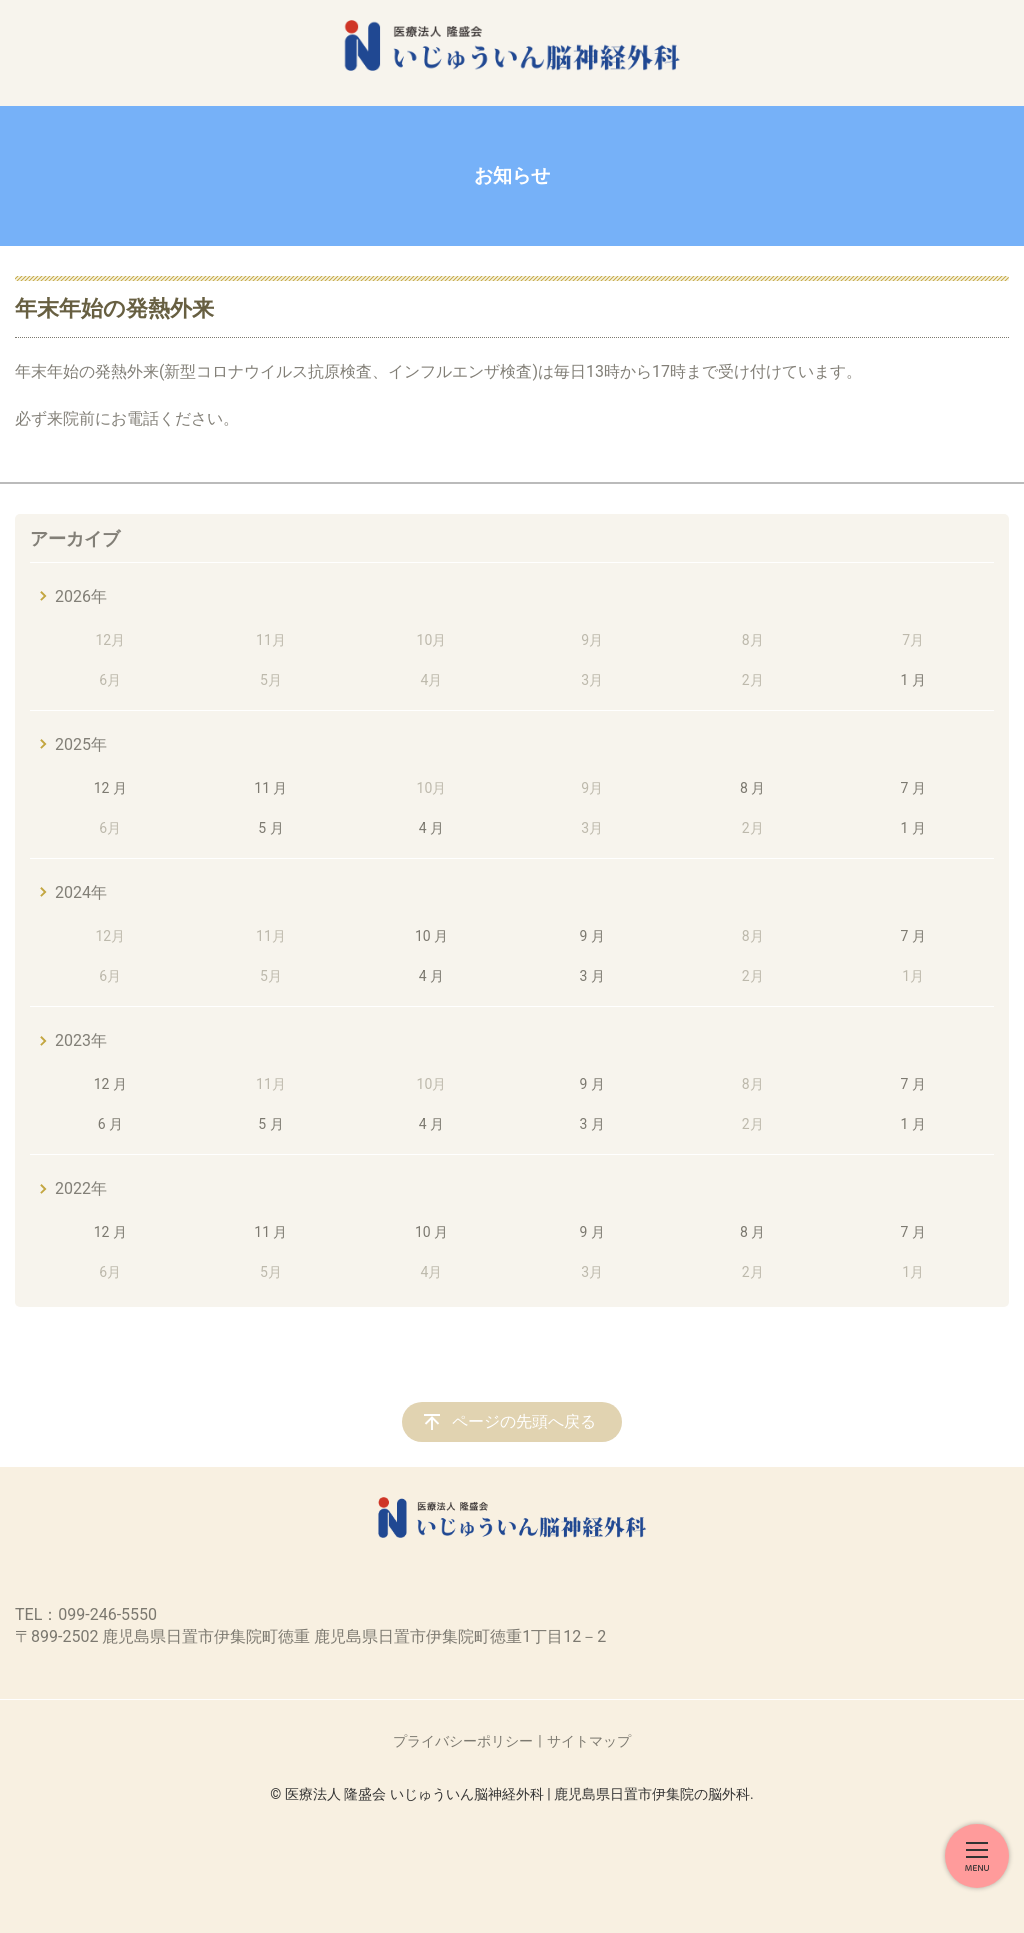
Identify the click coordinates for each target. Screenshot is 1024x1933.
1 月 (913, 680)
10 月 (431, 936)
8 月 (752, 788)
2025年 (81, 744)
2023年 (81, 1040)
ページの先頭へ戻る (524, 1421)
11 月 (270, 788)
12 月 (110, 788)
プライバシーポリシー (463, 1741)
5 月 (270, 828)
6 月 (110, 1124)
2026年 (81, 596)
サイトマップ (589, 1741)
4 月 (431, 828)
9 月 (591, 936)
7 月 (913, 788)
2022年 (81, 1188)
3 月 (591, 976)
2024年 (81, 892)
